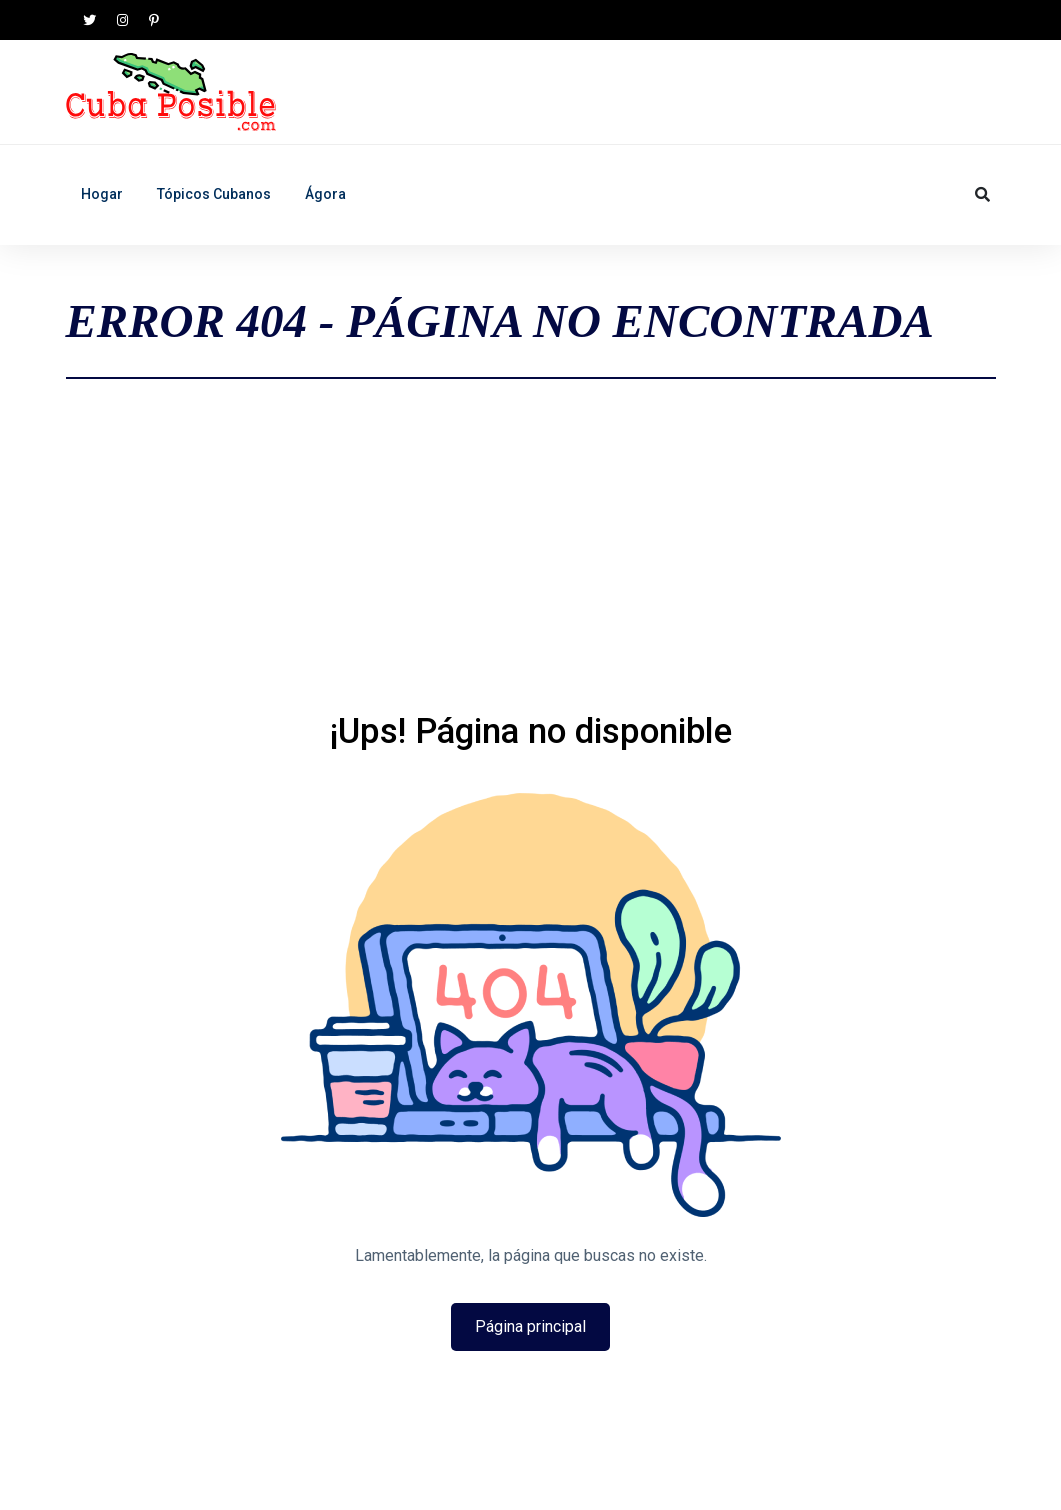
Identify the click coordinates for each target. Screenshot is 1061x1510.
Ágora (325, 194)
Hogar (102, 194)
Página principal (530, 1326)
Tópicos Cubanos (214, 194)
